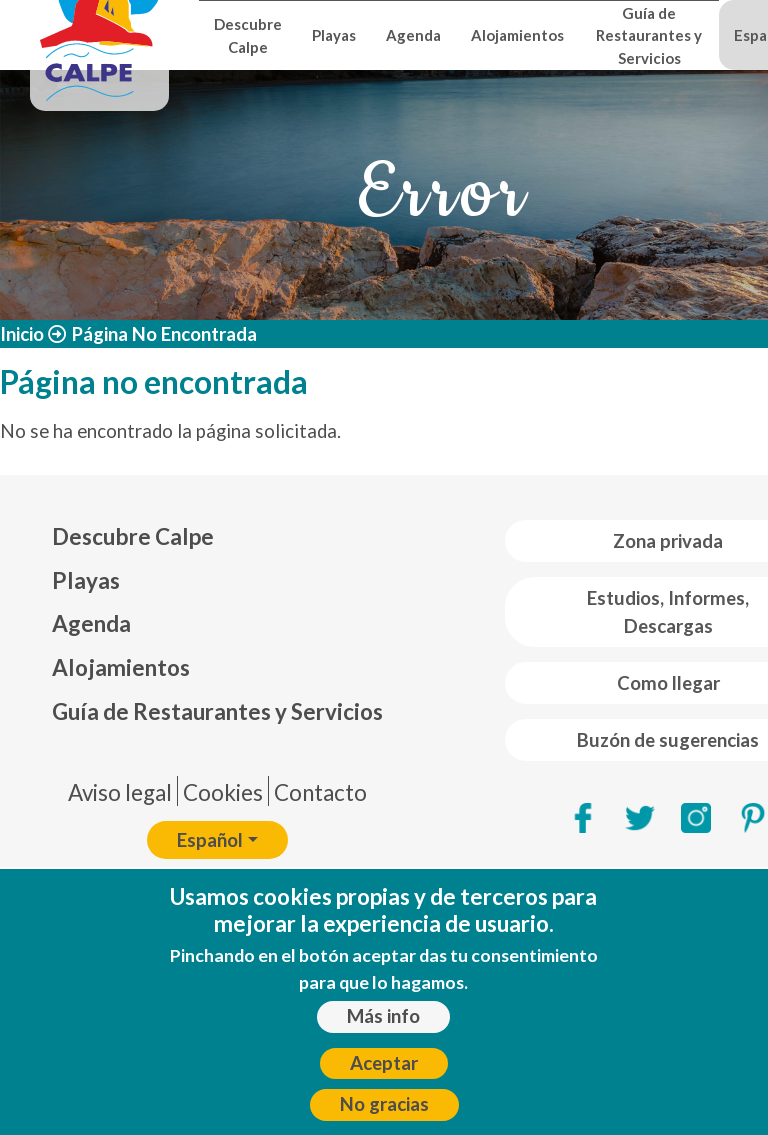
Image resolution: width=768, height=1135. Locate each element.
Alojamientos (517, 35)
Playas (334, 35)
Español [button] (210, 840)
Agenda (413, 35)
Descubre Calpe (248, 35)
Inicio (22, 334)
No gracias (384, 1117)
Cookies (223, 792)
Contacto (320, 792)
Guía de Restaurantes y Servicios (649, 35)
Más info (383, 1029)
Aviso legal (120, 792)
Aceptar (384, 1076)
